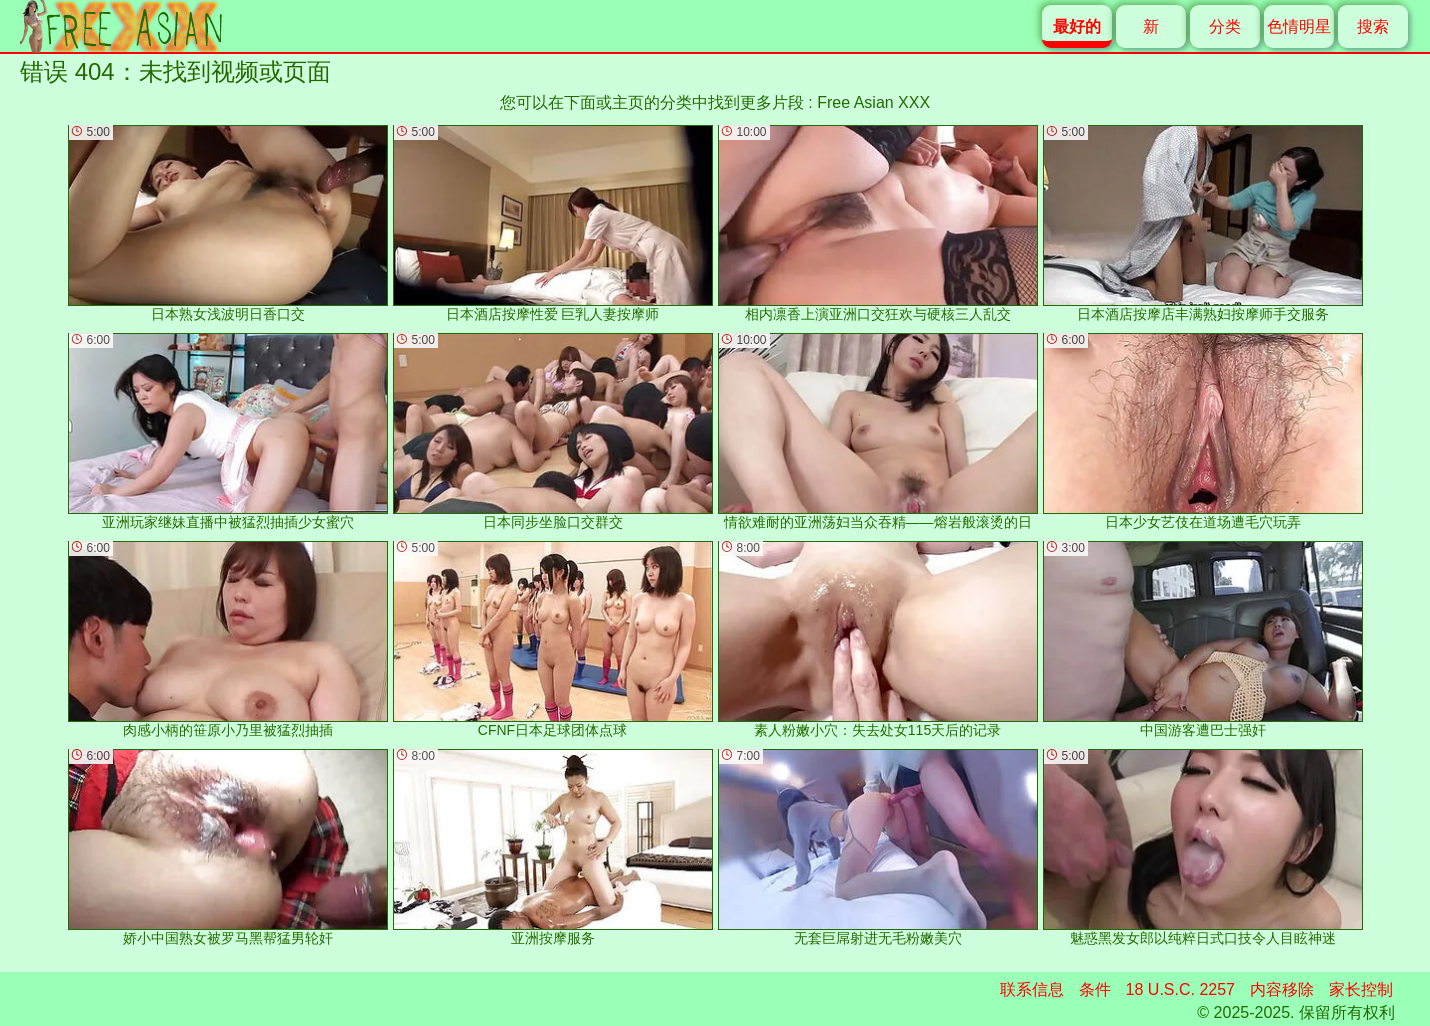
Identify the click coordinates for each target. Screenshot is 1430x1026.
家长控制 (1361, 989)
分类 (1225, 26)
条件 (1095, 989)
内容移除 (1282, 989)
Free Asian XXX (873, 102)
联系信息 (1032, 989)
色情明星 (1299, 26)
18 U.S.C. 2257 (1180, 989)
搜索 (1373, 26)
